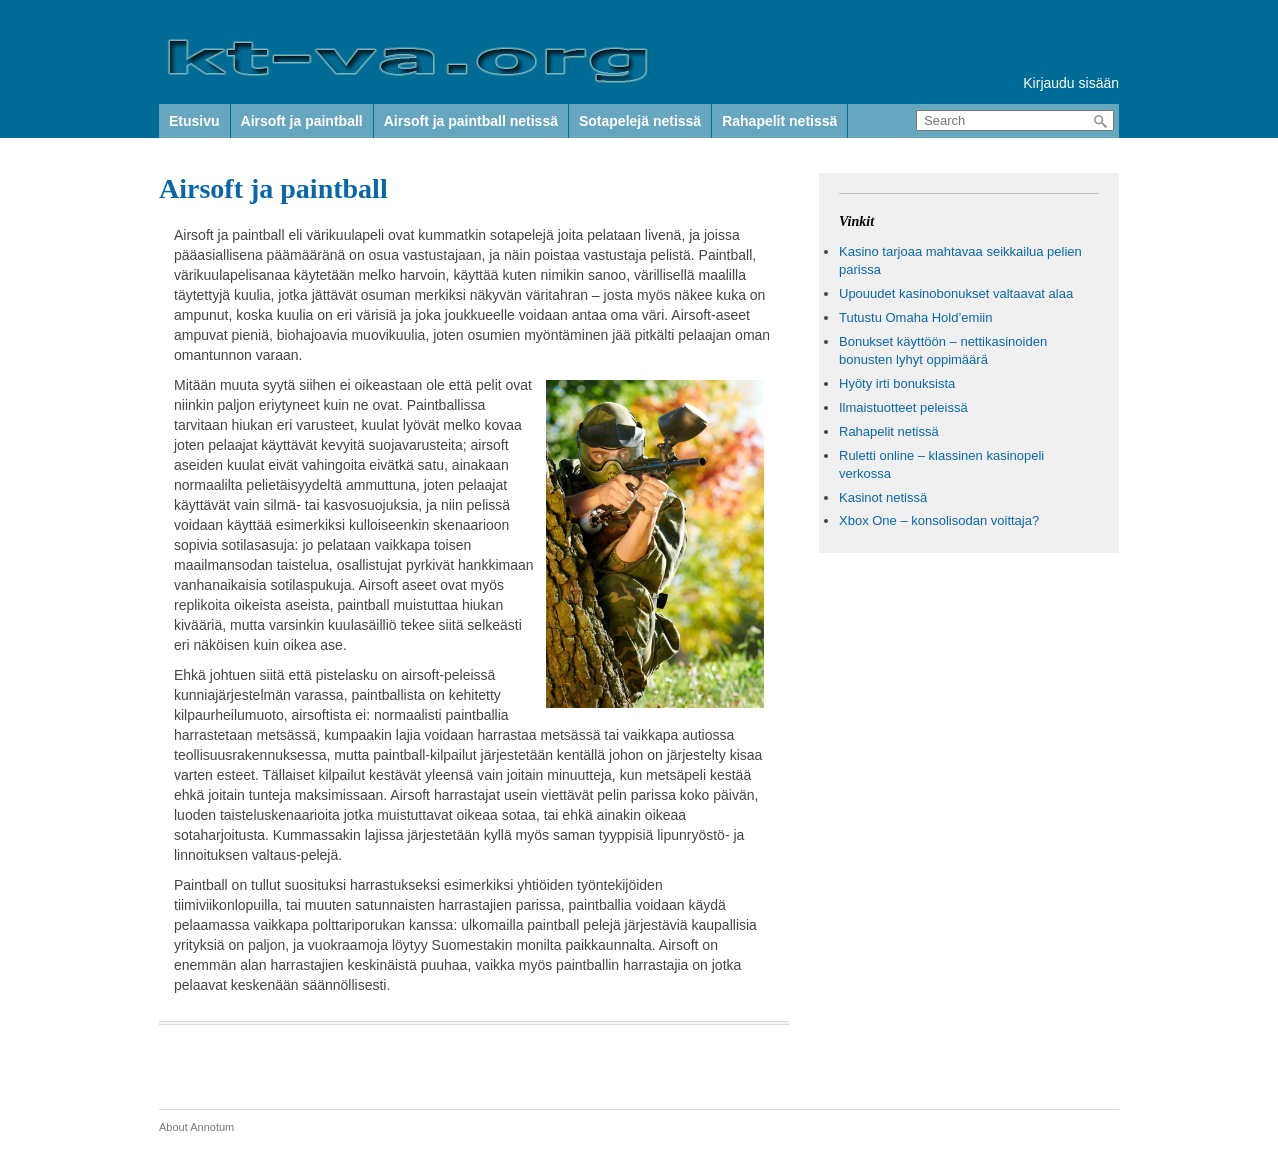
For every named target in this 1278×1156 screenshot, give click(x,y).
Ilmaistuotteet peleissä (903, 407)
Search (1101, 121)
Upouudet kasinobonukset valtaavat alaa (956, 293)
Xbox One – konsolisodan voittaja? (939, 520)
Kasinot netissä (883, 497)
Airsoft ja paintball (302, 121)
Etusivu (194, 121)
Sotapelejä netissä (640, 121)
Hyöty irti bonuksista (897, 383)
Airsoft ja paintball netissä (471, 121)
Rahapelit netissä (779, 121)
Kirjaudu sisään (1071, 83)
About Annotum (196, 1127)
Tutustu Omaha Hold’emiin (915, 317)
